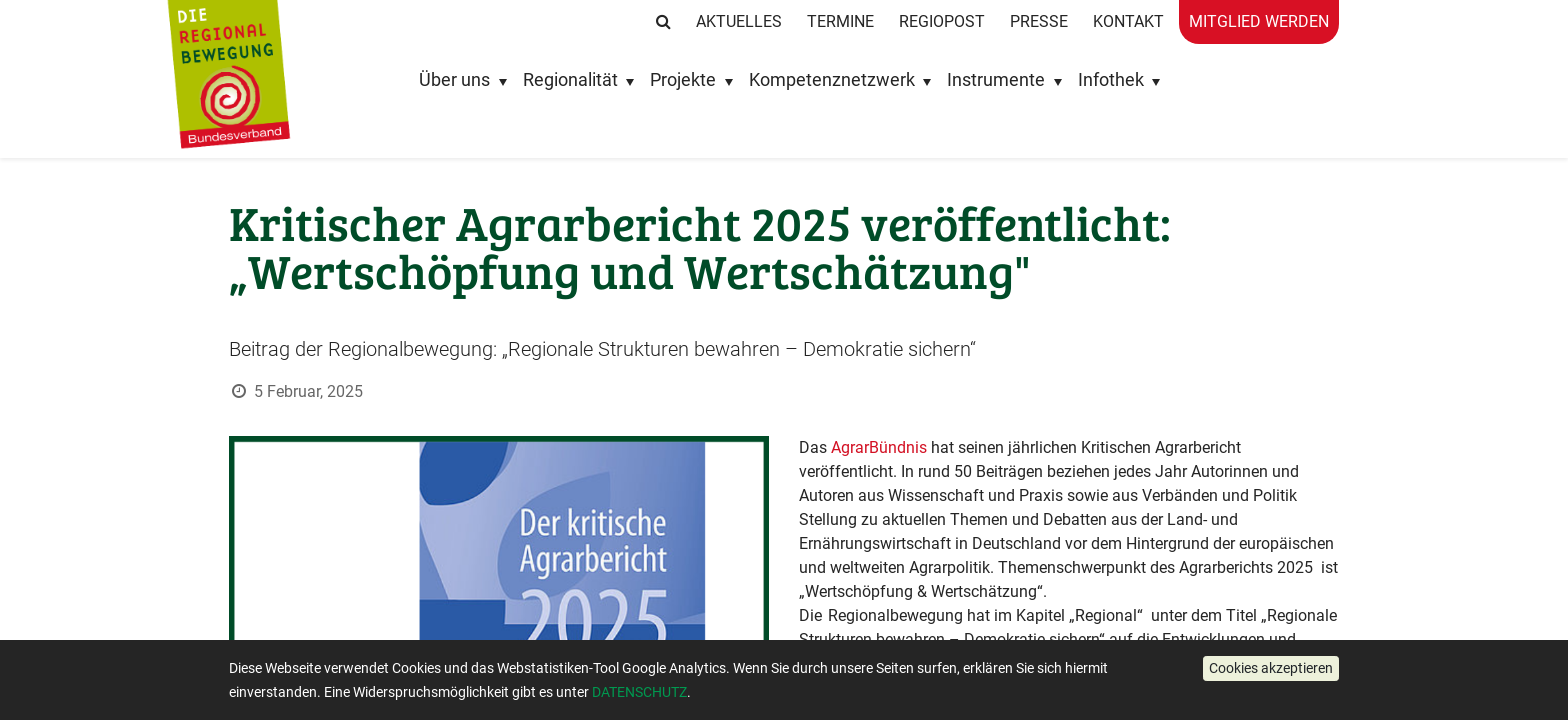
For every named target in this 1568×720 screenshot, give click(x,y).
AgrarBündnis (879, 447)
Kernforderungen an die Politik (905, 687)
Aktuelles (739, 21)
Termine (840, 21)
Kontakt (1128, 21)
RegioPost (942, 21)
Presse (1039, 21)
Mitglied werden (1259, 21)
